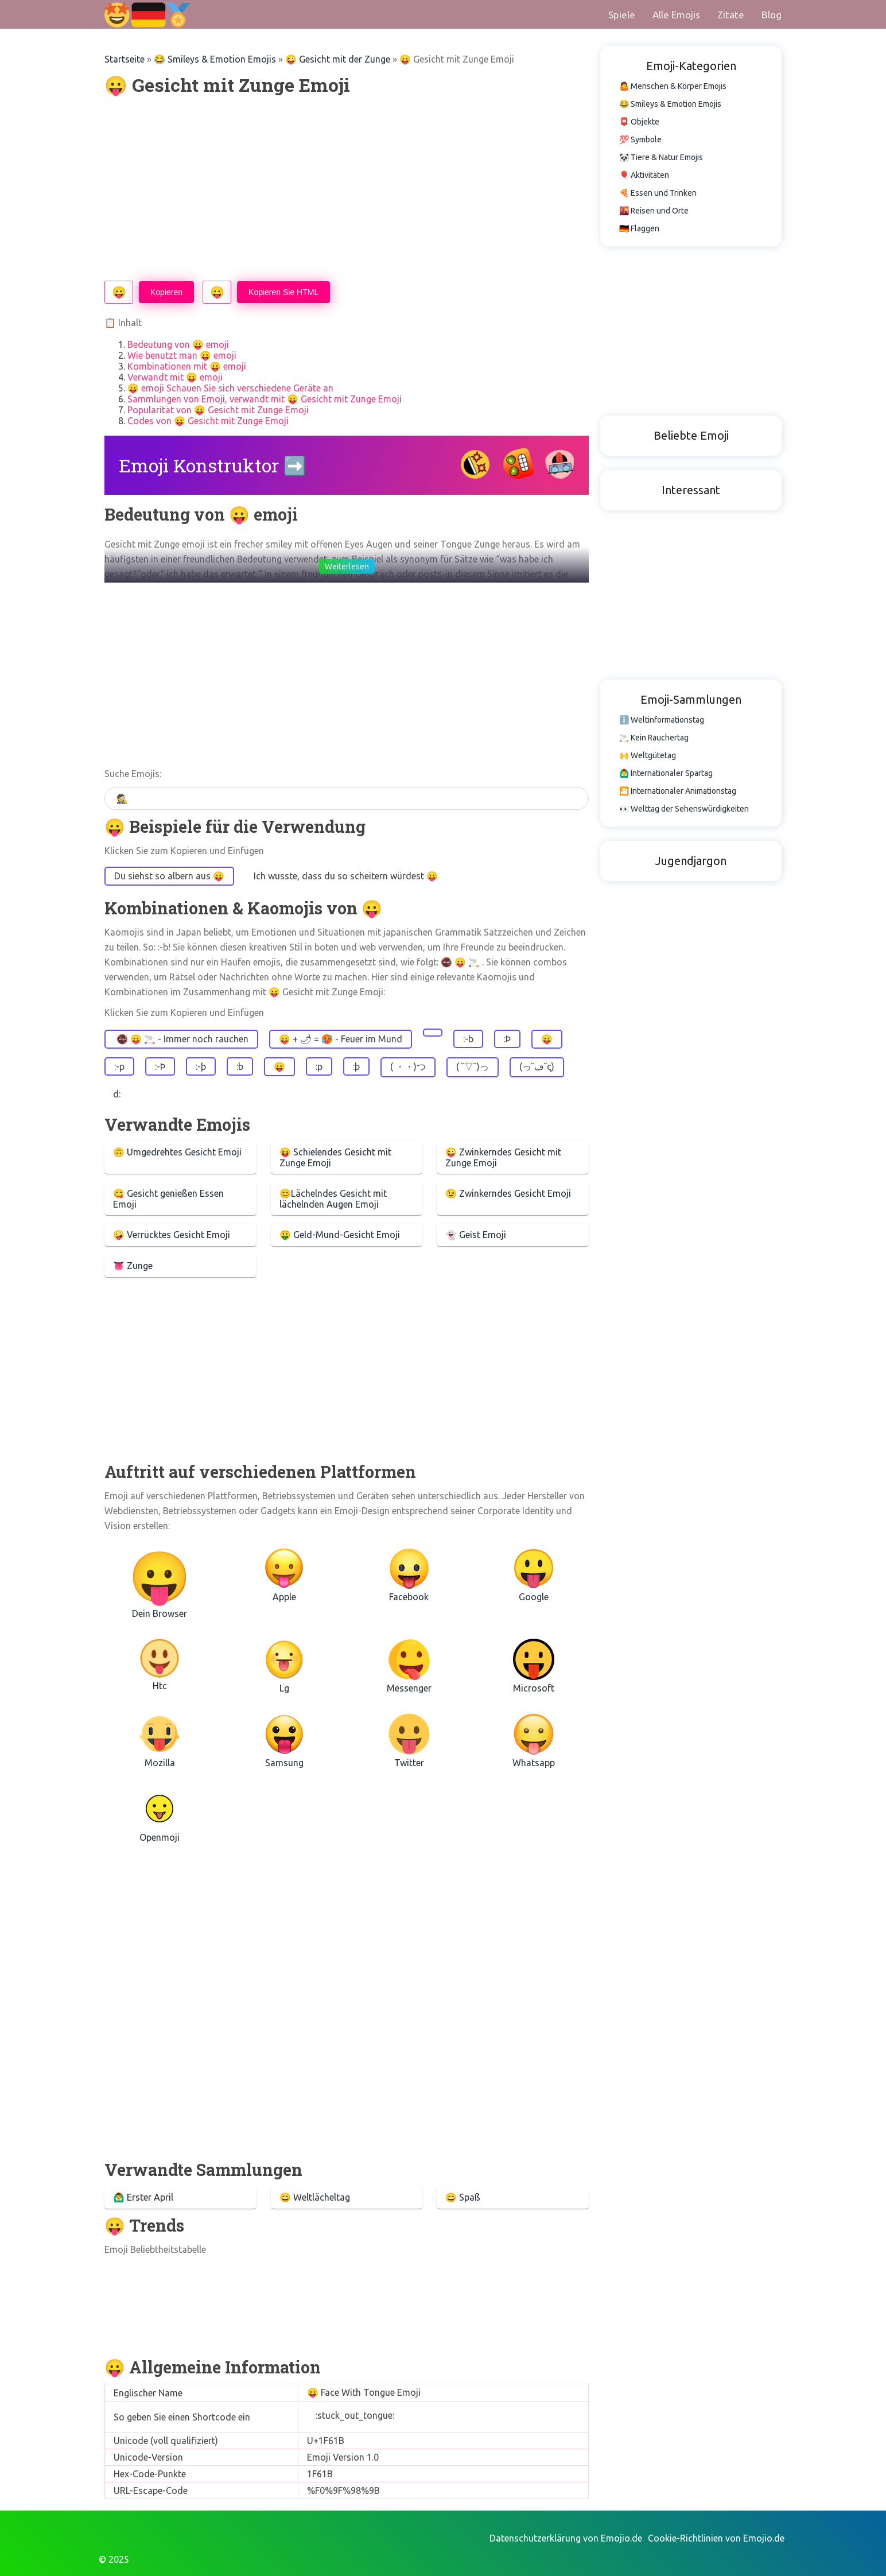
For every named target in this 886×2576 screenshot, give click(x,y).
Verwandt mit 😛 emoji (175, 377)
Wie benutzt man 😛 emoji (181, 355)
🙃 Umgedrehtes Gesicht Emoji (177, 1152)
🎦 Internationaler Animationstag (677, 791)
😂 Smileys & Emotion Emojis (215, 59)
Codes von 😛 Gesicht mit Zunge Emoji (208, 421)
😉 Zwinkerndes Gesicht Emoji (508, 1193)
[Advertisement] (346, 188)
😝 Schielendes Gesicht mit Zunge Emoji (335, 1157)
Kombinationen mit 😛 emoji (186, 366)
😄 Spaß (462, 2197)
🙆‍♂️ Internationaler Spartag (666, 773)
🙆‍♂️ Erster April (143, 2197)
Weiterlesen (347, 566)
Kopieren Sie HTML (283, 292)
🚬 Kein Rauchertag (654, 737)
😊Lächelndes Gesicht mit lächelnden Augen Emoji (333, 1198)
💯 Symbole (640, 139)
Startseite (124, 59)
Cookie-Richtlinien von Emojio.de (716, 2538)
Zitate (730, 14)
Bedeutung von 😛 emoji (178, 344)
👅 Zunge (133, 1265)
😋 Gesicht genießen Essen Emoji (168, 1198)
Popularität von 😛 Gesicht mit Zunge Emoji (218, 410)
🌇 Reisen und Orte (654, 210)
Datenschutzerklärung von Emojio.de (565, 2538)
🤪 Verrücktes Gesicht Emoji (171, 1234)
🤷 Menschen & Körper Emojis (672, 86)
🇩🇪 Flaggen (639, 228)
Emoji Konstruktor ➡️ (212, 465)
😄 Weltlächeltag (314, 2197)
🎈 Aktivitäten (644, 175)
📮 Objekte (639, 121)
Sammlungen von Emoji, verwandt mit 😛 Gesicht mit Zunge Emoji (264, 399)
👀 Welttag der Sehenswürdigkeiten (684, 808)
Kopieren (166, 292)
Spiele (621, 14)
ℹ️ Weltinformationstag (661, 719)
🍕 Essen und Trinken (658, 192)
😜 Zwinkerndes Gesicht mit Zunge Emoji (503, 1157)
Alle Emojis (676, 14)
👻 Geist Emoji (475, 1234)
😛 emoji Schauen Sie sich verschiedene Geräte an (230, 388)
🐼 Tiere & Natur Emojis (661, 157)
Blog (771, 14)
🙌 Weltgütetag (647, 755)
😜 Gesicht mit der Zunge (337, 59)
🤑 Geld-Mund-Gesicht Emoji (339, 1234)
